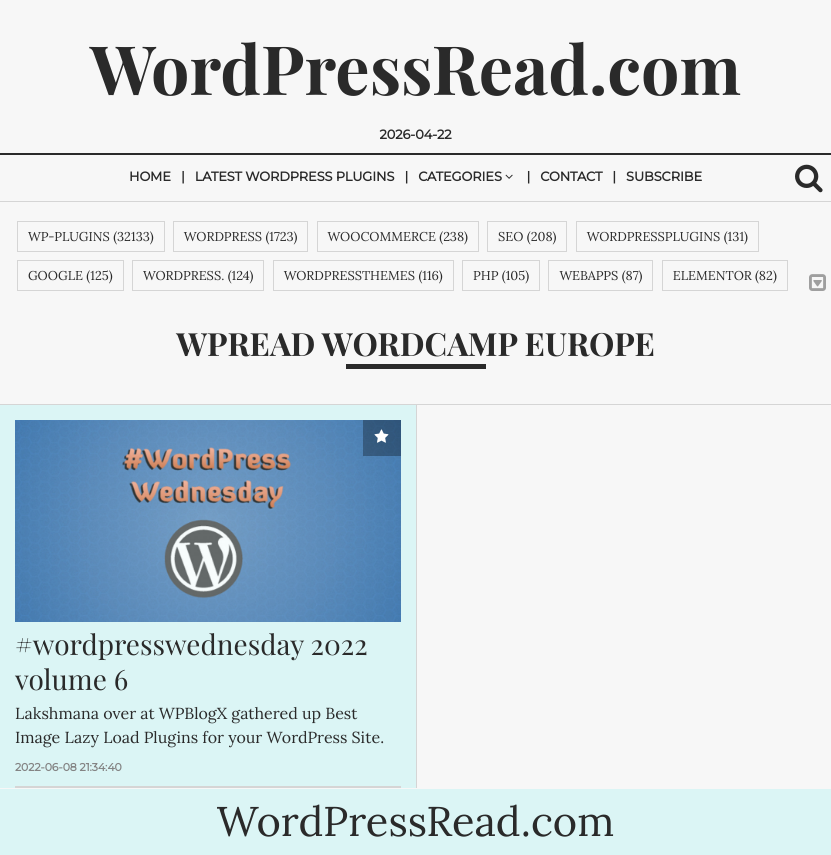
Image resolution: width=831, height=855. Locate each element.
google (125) (70, 275)
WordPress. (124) (198, 275)
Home (150, 177)
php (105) (501, 275)
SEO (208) (527, 236)
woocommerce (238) (398, 236)
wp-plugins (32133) (91, 236)
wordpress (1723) (241, 236)
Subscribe (664, 177)
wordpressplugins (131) (667, 236)
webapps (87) (600, 275)
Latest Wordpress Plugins (295, 177)
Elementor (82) (725, 275)
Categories (460, 177)
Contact (571, 177)
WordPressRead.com (415, 67)
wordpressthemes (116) (363, 275)
